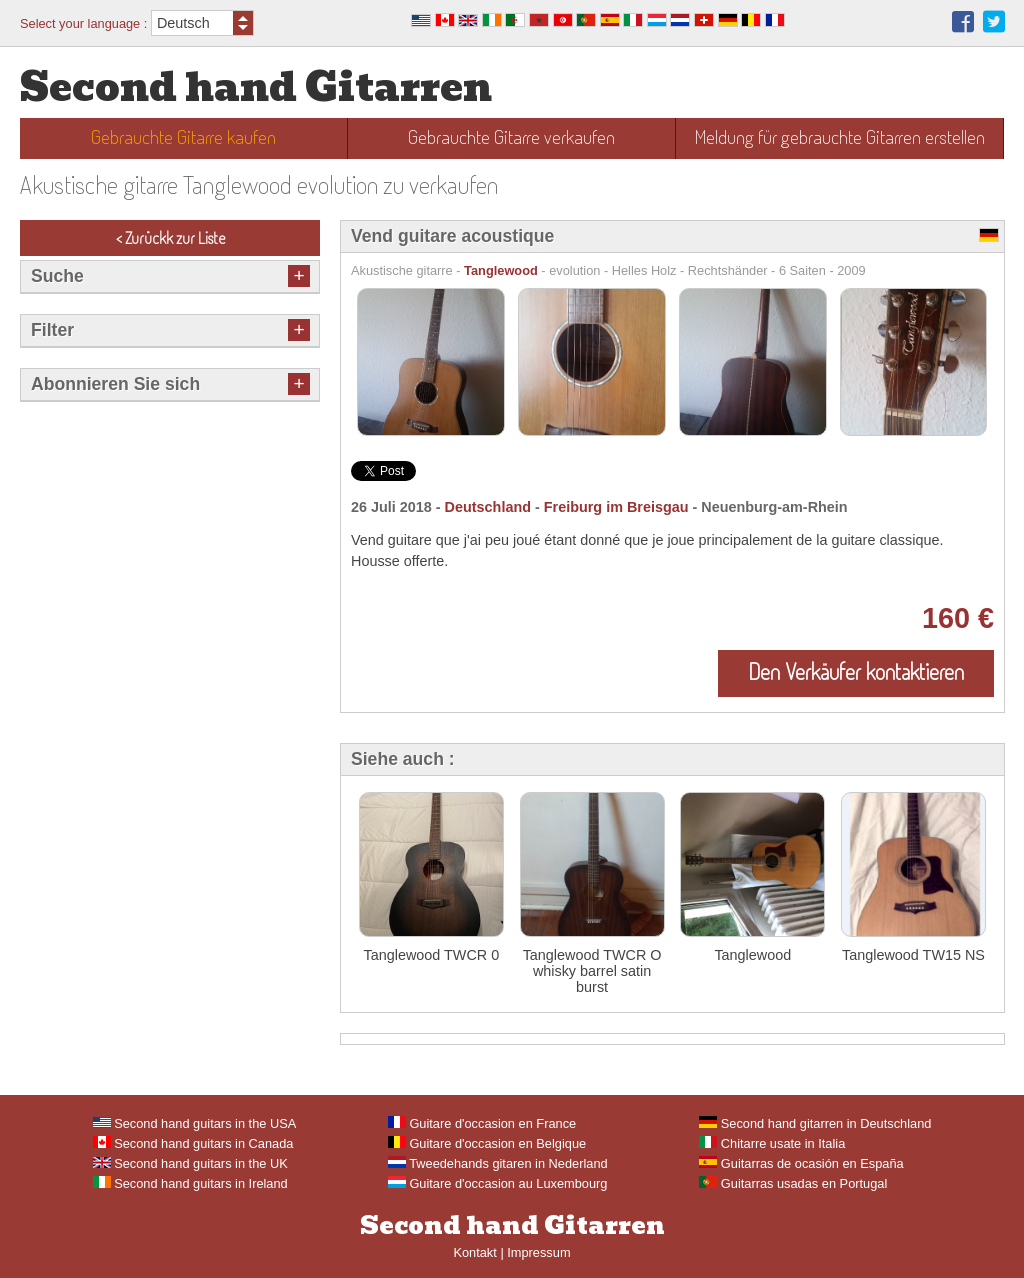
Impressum (538, 1252)
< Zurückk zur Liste (170, 238)
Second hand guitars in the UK (190, 1163)
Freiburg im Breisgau (616, 507)
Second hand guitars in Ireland (190, 1183)
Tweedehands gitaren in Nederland (498, 1163)
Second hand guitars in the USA (195, 1123)
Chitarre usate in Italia (772, 1143)
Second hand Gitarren (256, 87)
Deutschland (488, 507)
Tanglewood (501, 270)
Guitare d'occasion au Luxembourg (498, 1183)
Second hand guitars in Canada (193, 1143)
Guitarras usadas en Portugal (793, 1183)
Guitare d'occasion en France (482, 1123)
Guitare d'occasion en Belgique (487, 1143)
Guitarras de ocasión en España (801, 1163)
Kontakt (474, 1252)
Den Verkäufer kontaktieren (856, 671)
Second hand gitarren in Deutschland (815, 1123)
